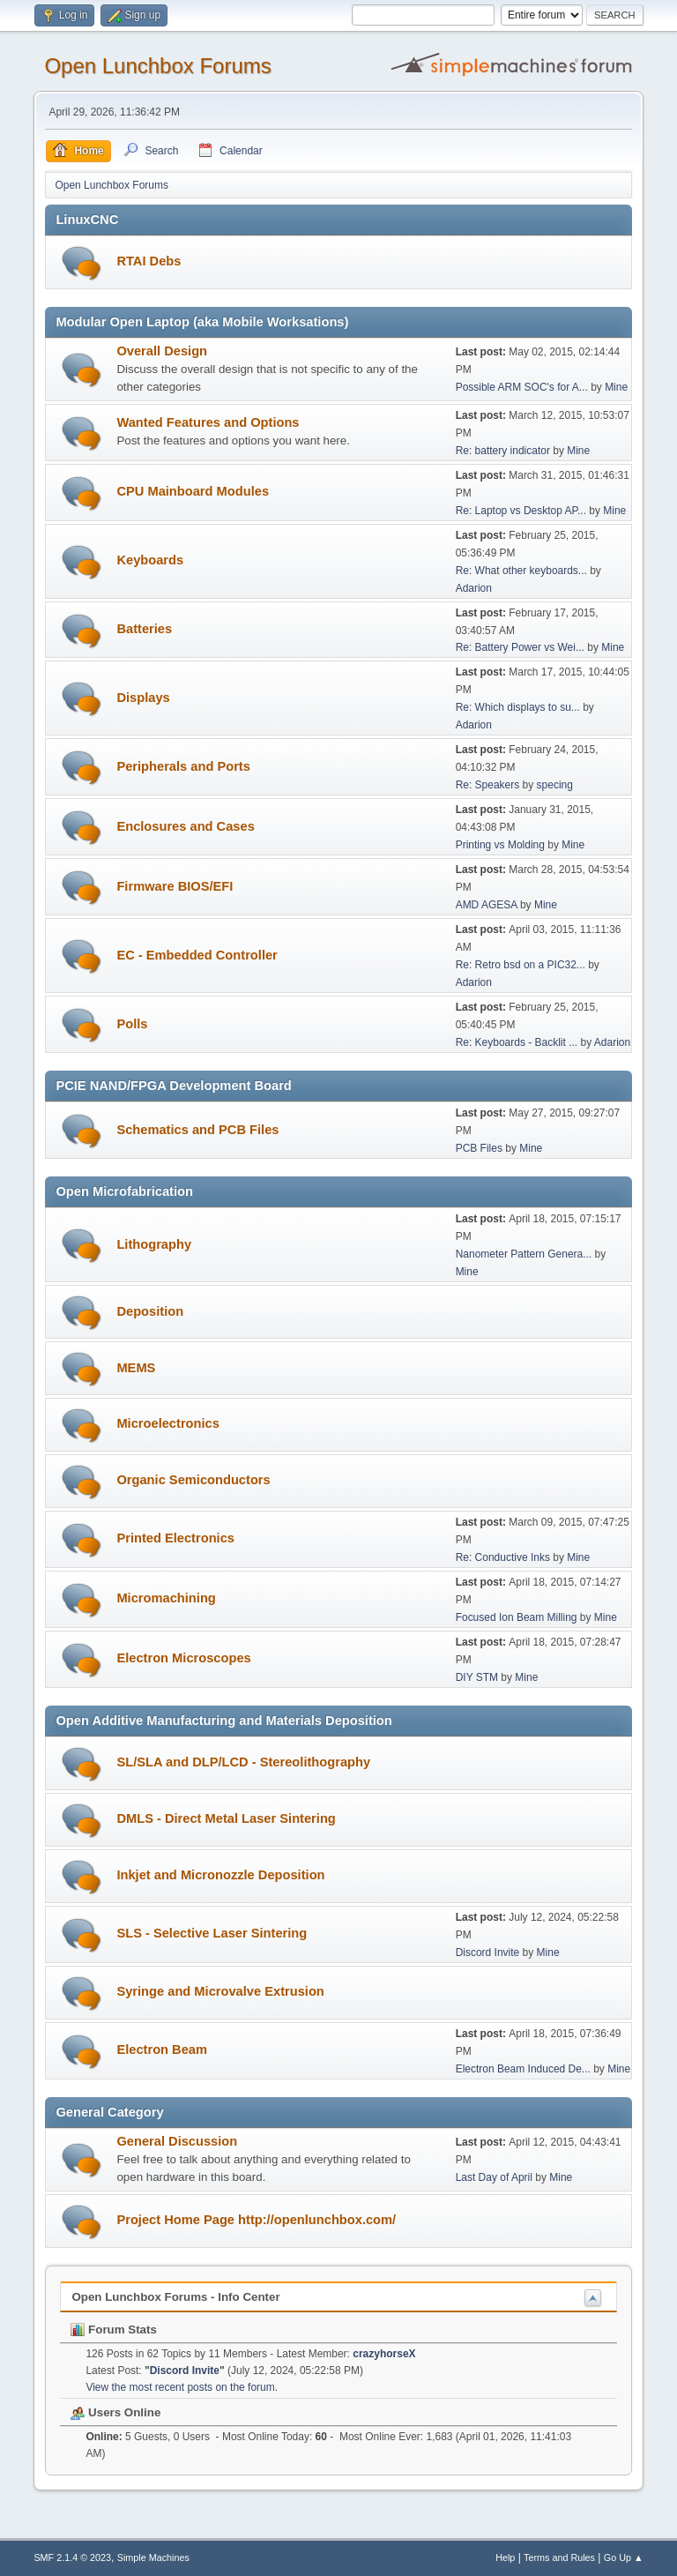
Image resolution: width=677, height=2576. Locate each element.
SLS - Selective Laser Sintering (211, 1933)
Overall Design (161, 351)
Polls (131, 1024)
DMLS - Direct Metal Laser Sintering (225, 1818)
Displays (142, 698)
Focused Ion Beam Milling (516, 1617)
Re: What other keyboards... (521, 570)
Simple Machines (153, 2557)
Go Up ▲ (624, 2557)
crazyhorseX (384, 2354)
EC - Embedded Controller (196, 955)
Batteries (144, 629)
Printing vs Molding (500, 845)
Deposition (149, 1311)
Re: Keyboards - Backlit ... (517, 1042)
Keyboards (149, 560)
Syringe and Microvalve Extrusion (220, 1991)
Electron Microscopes (183, 1658)
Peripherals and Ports (183, 766)
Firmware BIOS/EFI (174, 886)
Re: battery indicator (503, 450)
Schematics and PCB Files (197, 1130)
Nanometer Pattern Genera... (524, 1254)
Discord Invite (488, 1952)
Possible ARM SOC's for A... (522, 387)
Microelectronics (167, 1423)
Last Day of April (494, 2177)
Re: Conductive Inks (503, 1557)
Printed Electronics (175, 1538)
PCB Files (479, 1148)
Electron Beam (161, 2049)
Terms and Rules (559, 2557)
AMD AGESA (486, 905)
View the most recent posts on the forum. (182, 2387)
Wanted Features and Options (207, 422)
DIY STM (477, 1677)
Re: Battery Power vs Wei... (520, 647)
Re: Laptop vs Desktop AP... (521, 510)
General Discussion (176, 2141)
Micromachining (165, 1598)
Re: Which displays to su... (518, 707)
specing (555, 785)
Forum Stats (113, 2329)
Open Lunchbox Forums (157, 66)
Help (505, 2557)
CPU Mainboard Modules (192, 491)
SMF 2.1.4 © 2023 (72, 2557)
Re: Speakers (488, 785)
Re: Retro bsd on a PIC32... (520, 965)
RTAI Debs (148, 261)
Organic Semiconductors (193, 1480)
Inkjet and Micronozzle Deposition (220, 1875)
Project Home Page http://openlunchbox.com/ (256, 2220)
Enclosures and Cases (185, 826)
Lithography (153, 1244)
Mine (616, 387)
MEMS (135, 1368)
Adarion (474, 588)
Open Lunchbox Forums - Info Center (175, 2296)
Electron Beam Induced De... (523, 2069)
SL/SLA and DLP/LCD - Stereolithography (243, 1762)
